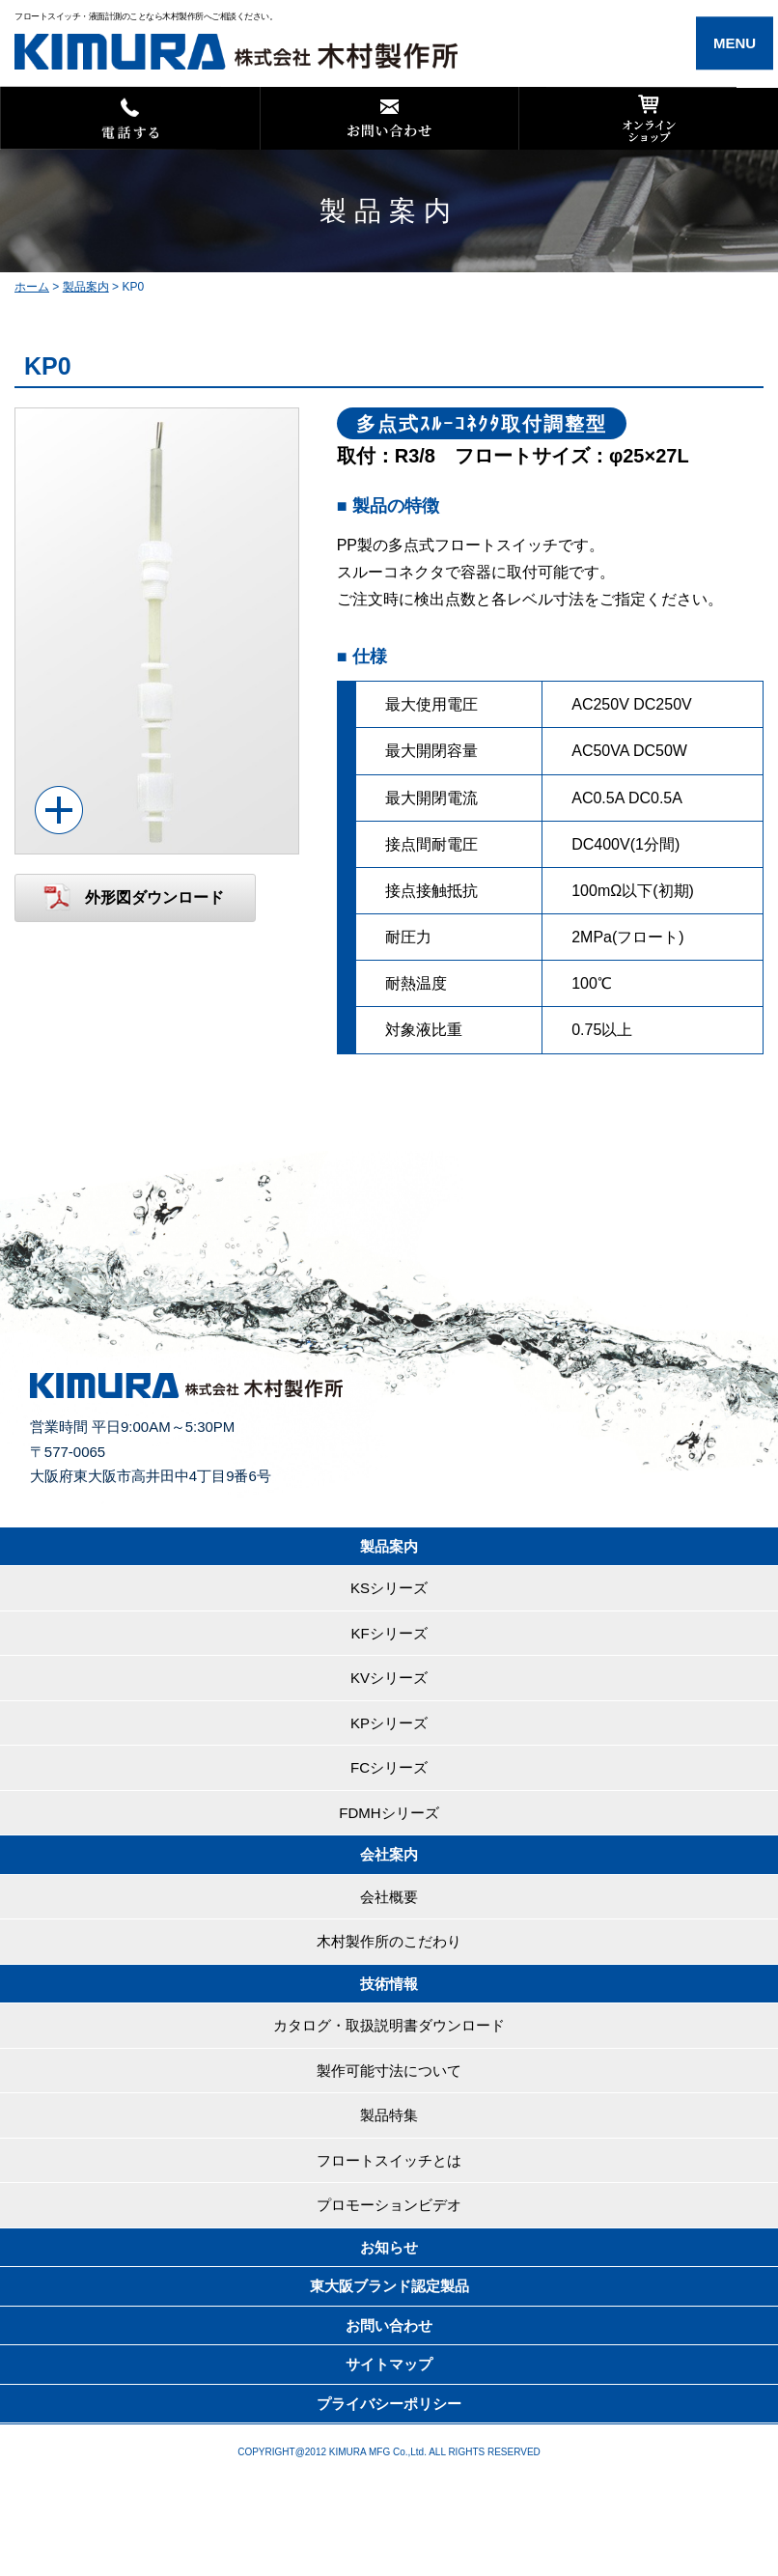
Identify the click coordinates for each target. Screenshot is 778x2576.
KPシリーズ (389, 1723)
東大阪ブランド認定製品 (389, 2286)
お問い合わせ (389, 2325)
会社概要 (389, 1897)
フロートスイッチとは (389, 2160)
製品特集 (389, 2115)
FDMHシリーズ (388, 1813)
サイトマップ (389, 2364)
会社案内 (389, 1854)
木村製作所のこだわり (389, 1941)
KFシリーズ (388, 1633)
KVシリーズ (389, 1677)
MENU (734, 43)
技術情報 (389, 1983)
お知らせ (389, 2247)
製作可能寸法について (389, 2070)
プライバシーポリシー (389, 2403)
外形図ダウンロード (154, 897)
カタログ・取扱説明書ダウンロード (389, 2025)
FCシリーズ (389, 1767)
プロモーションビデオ (389, 2205)
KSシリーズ (389, 1588)
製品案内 (389, 1546)
